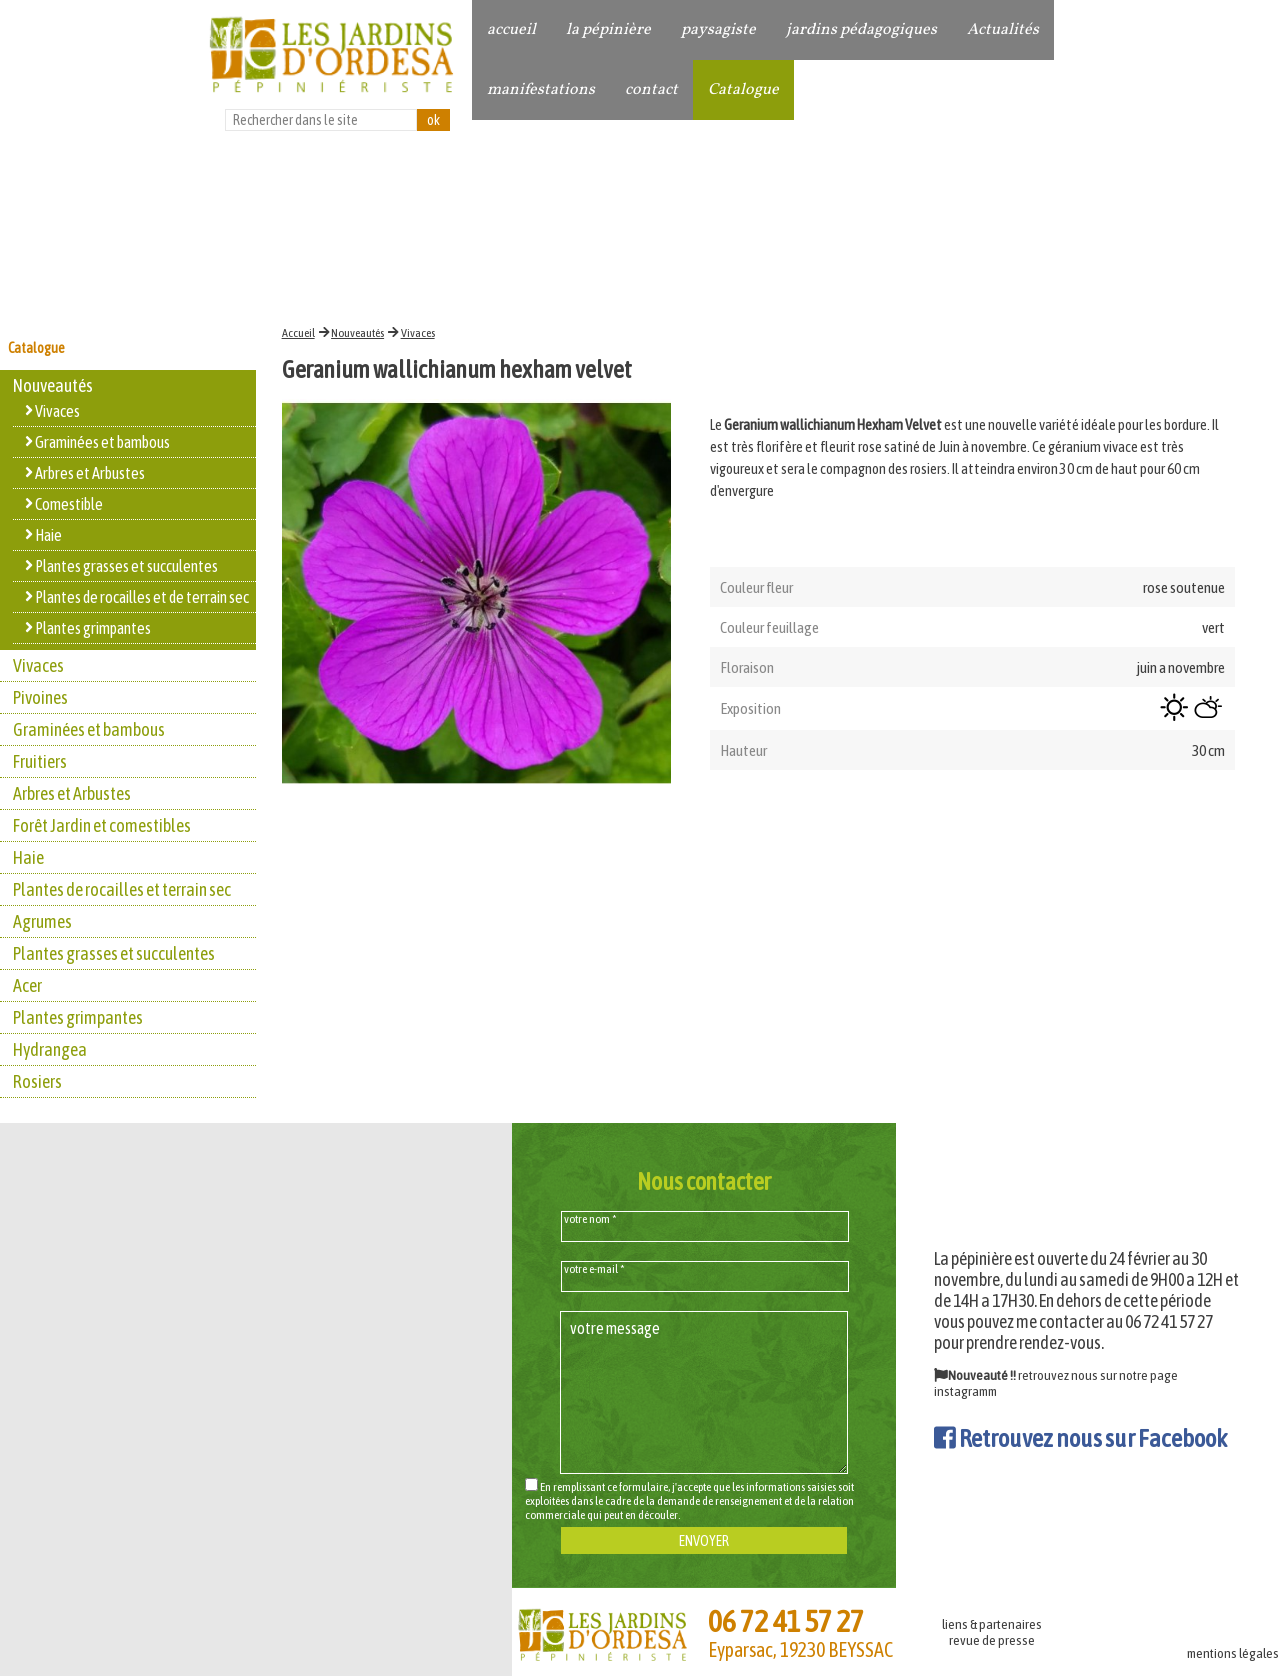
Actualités (1003, 30)
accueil (511, 30)
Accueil (298, 333)
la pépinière (608, 30)
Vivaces (418, 333)
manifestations (541, 90)
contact (651, 90)
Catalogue (743, 90)
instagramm (965, 1391)
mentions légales (1233, 1653)
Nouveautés (357, 333)
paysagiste (718, 30)
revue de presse (992, 1640)
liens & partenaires (992, 1624)
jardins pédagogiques (861, 30)
